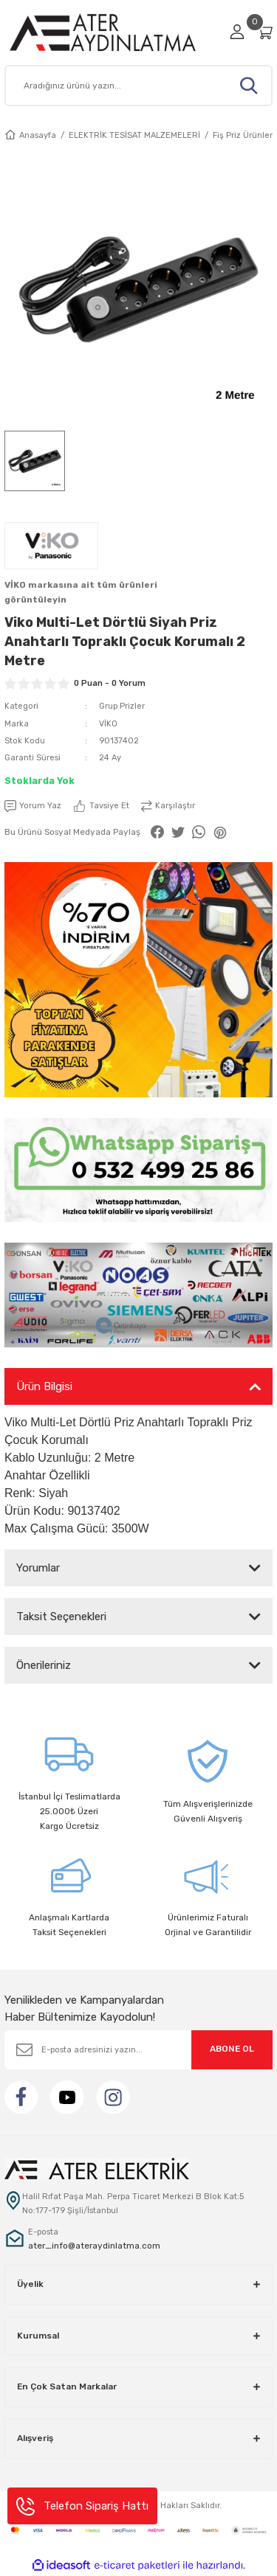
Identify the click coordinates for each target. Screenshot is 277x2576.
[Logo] (112, 32)
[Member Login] (237, 31)
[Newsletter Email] (138, 2049)
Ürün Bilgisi (44, 1386)
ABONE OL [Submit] (232, 2049)
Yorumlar (38, 1568)
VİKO (108, 724)
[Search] (138, 85)
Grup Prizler (122, 706)
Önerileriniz (43, 1665)
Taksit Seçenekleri (61, 1616)
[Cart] (264, 32)
